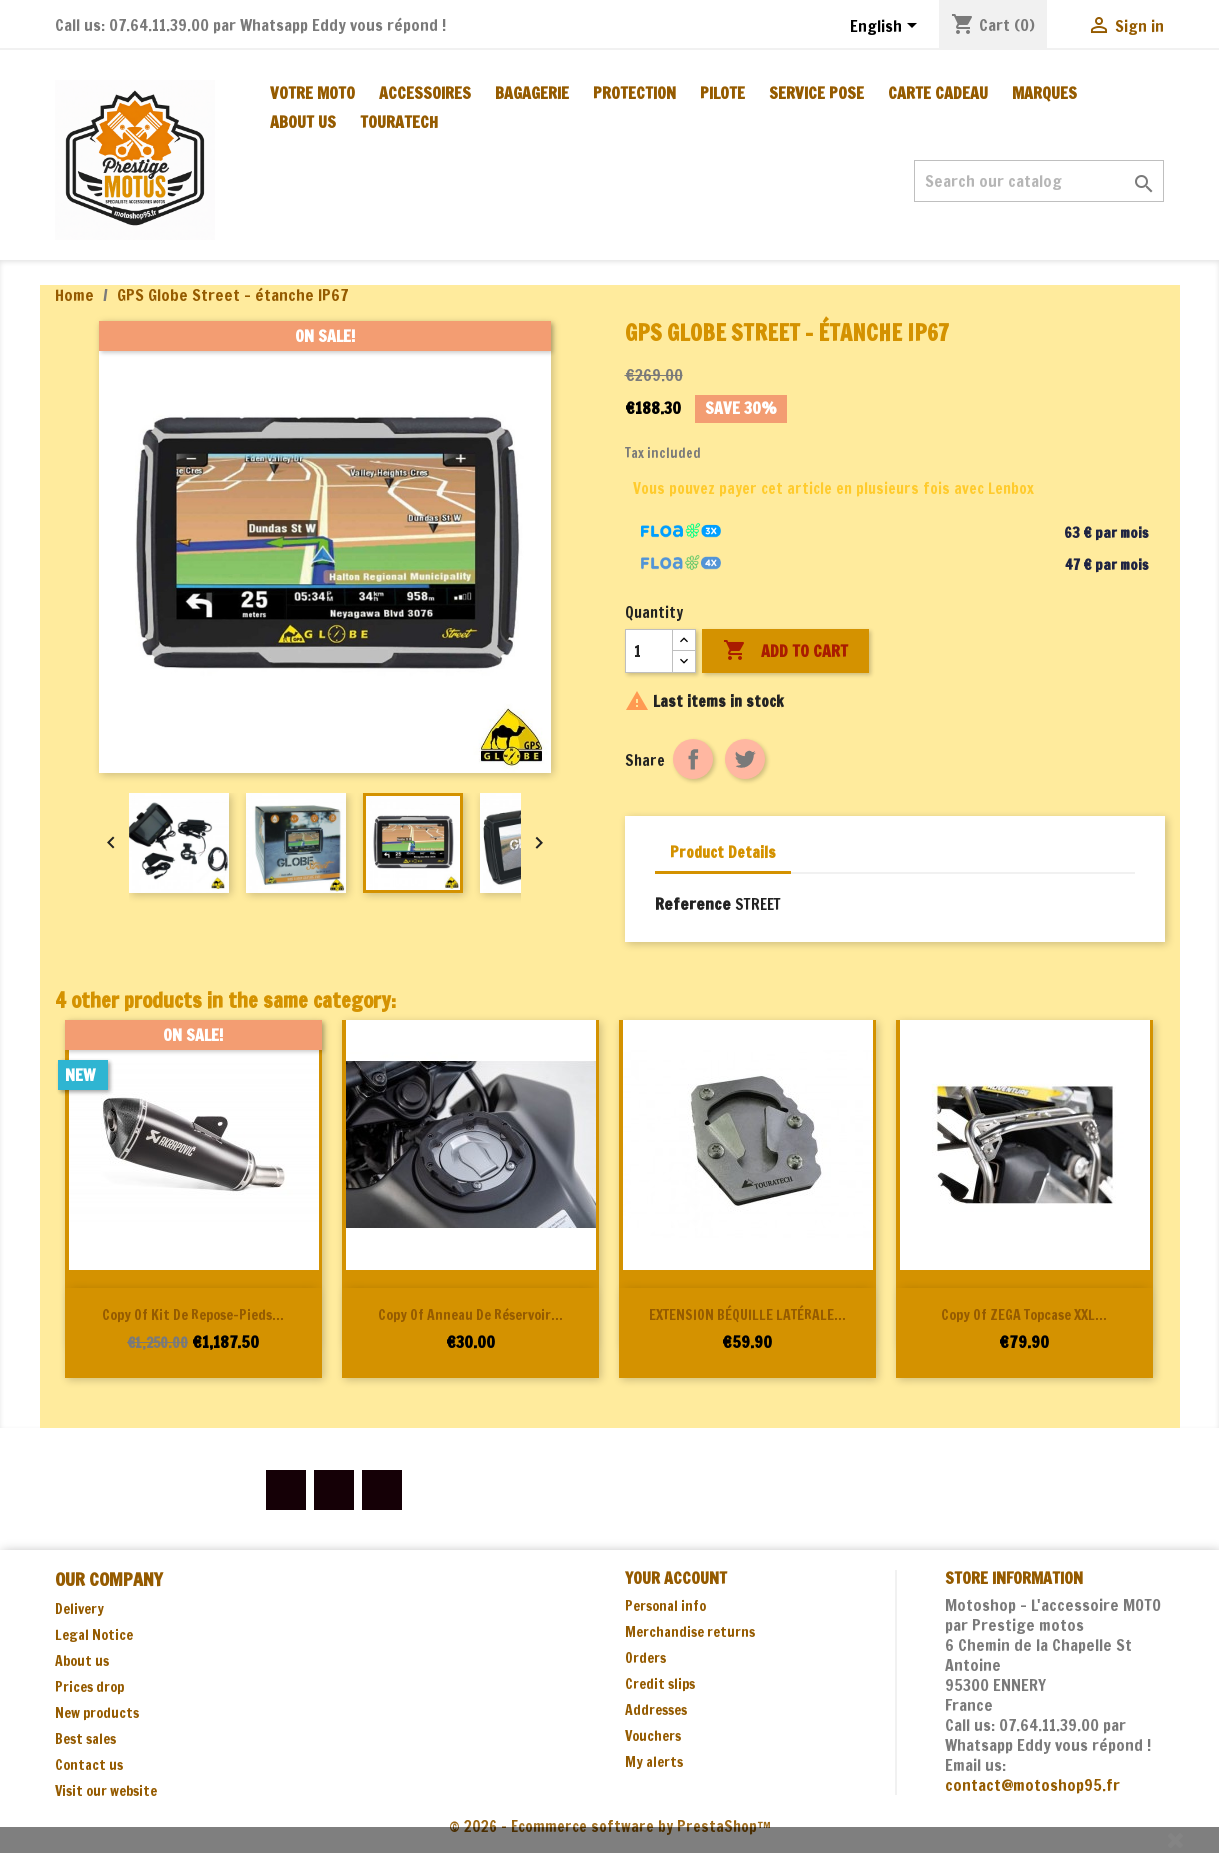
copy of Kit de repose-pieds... (193, 1315)
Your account (676, 1578)
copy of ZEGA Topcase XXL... (1024, 1315)
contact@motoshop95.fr (1032, 1785)
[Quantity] (649, 651)
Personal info (665, 1606)
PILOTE (722, 93)
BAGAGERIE (532, 93)
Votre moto (312, 93)
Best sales (85, 1739)
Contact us (89, 1765)
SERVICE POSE (816, 93)
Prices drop (89, 1687)
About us (303, 122)
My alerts (654, 1762)
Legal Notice (94, 1635)
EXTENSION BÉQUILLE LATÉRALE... (747, 1315)
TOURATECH (399, 122)
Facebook (286, 1490)
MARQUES (1044, 93)
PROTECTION (634, 93)
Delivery (79, 1609)
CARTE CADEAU (938, 93)
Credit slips (660, 1684)
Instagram (382, 1490)
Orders (645, 1658)
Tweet (745, 759)
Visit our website (106, 1791)
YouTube (334, 1490)
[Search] (1039, 181)
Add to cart (785, 651)
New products (97, 1713)
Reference (693, 904)
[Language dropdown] (887, 27)
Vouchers (653, 1736)
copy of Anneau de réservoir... (470, 1315)
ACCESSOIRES (425, 93)
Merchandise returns (690, 1632)
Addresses (656, 1710)
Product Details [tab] (723, 852)
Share (693, 759)
